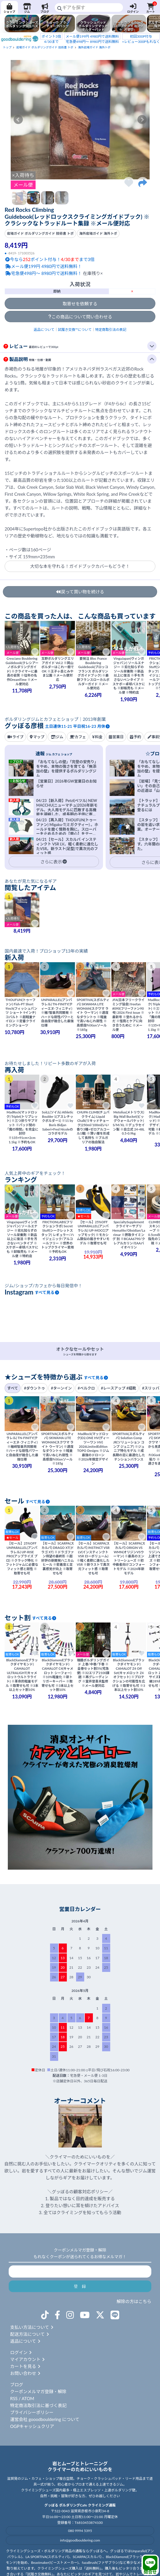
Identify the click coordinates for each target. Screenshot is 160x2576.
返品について (44, 329)
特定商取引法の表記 (110, 329)
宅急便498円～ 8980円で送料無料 (92, 38)
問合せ (150, 2565)
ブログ (45, 8)
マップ (37, 736)
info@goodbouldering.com (80, 2540)
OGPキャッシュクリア (32, 2426)
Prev (18, 119)
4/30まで (51, 38)
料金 (97, 736)
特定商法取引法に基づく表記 (38, 2405)
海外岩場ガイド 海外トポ (94, 47)
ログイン (133, 8)
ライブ (15, 736)
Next (142, 119)
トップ (7, 47)
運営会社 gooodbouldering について (44, 2419)
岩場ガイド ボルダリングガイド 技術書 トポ (44, 47)
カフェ (78, 736)
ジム (27, 8)
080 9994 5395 (80, 2530)
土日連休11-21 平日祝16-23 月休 (77, 726)
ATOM (28, 2398)
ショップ (9, 8)
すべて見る (47, 1292)
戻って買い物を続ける (80, 591)
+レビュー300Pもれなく (141, 38)
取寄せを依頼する (79, 303)
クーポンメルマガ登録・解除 (38, 2391)
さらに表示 (53, 861)
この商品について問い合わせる (80, 316)
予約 (135, 736)
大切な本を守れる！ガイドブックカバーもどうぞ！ (80, 566)
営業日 (116, 736)
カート (151, 7)
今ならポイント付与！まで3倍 (50, 259)
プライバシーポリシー (32, 2412)
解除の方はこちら (134, 2301)
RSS (14, 2398)
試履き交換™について (75, 329)
